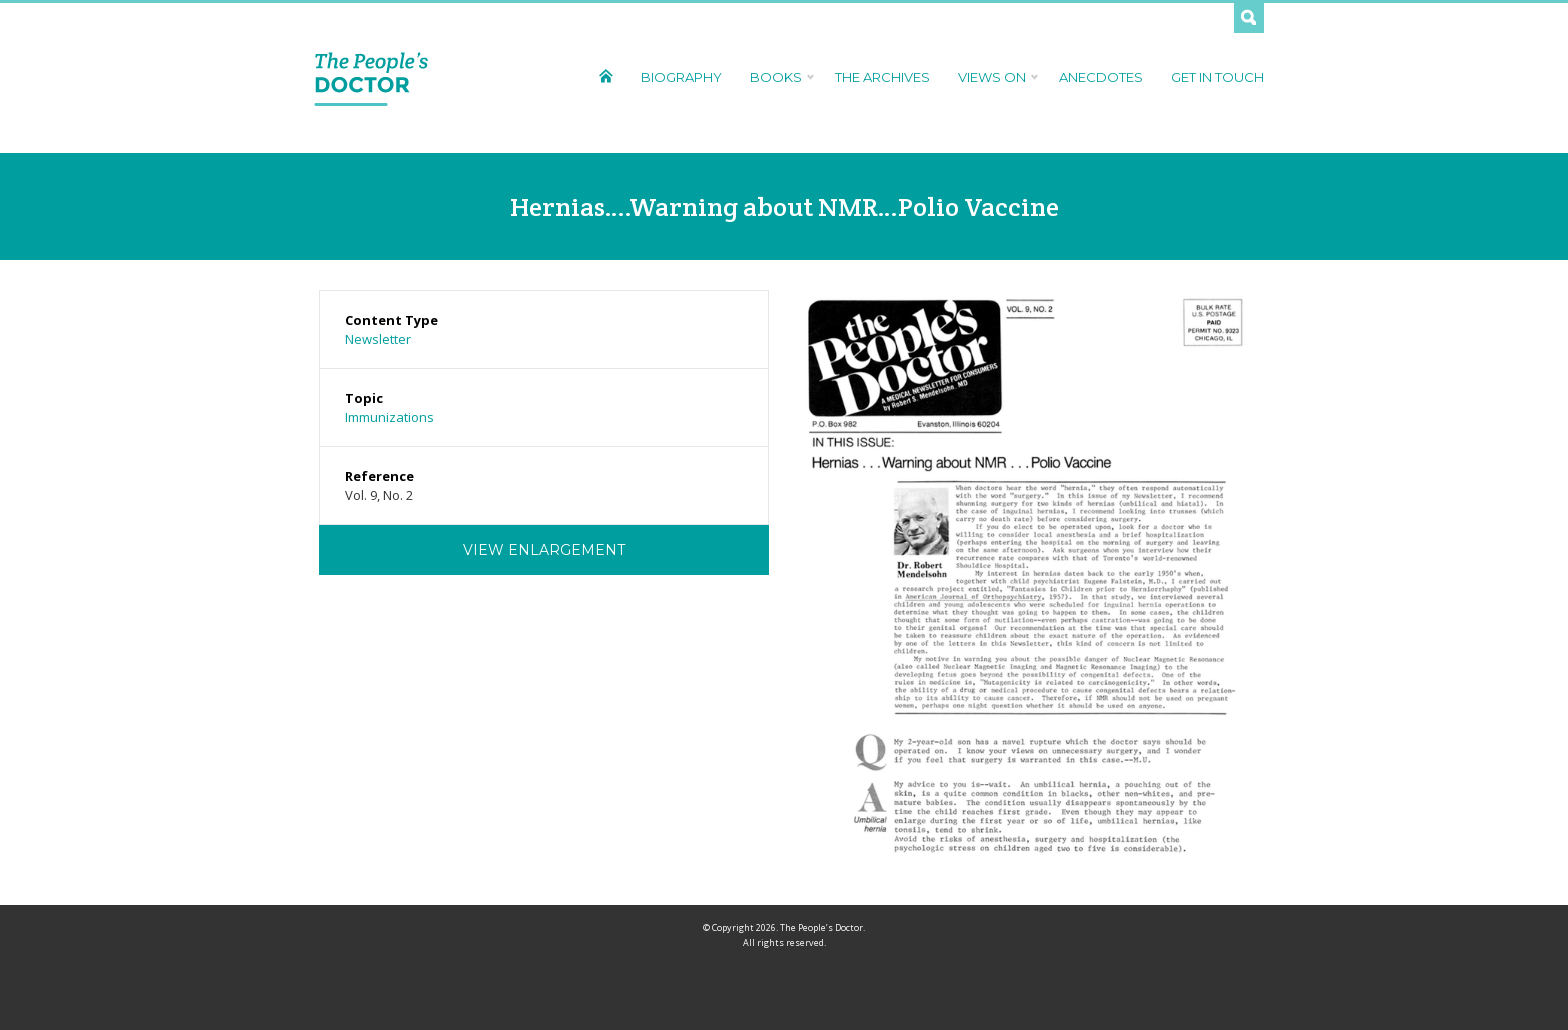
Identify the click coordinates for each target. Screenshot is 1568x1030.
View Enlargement (544, 550)
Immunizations (389, 417)
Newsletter (378, 339)
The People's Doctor (371, 78)
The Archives (882, 77)
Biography (681, 77)
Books (778, 77)
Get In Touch (1217, 77)
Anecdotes (1101, 77)
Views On (994, 77)
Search (1249, 18)
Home (605, 75)
